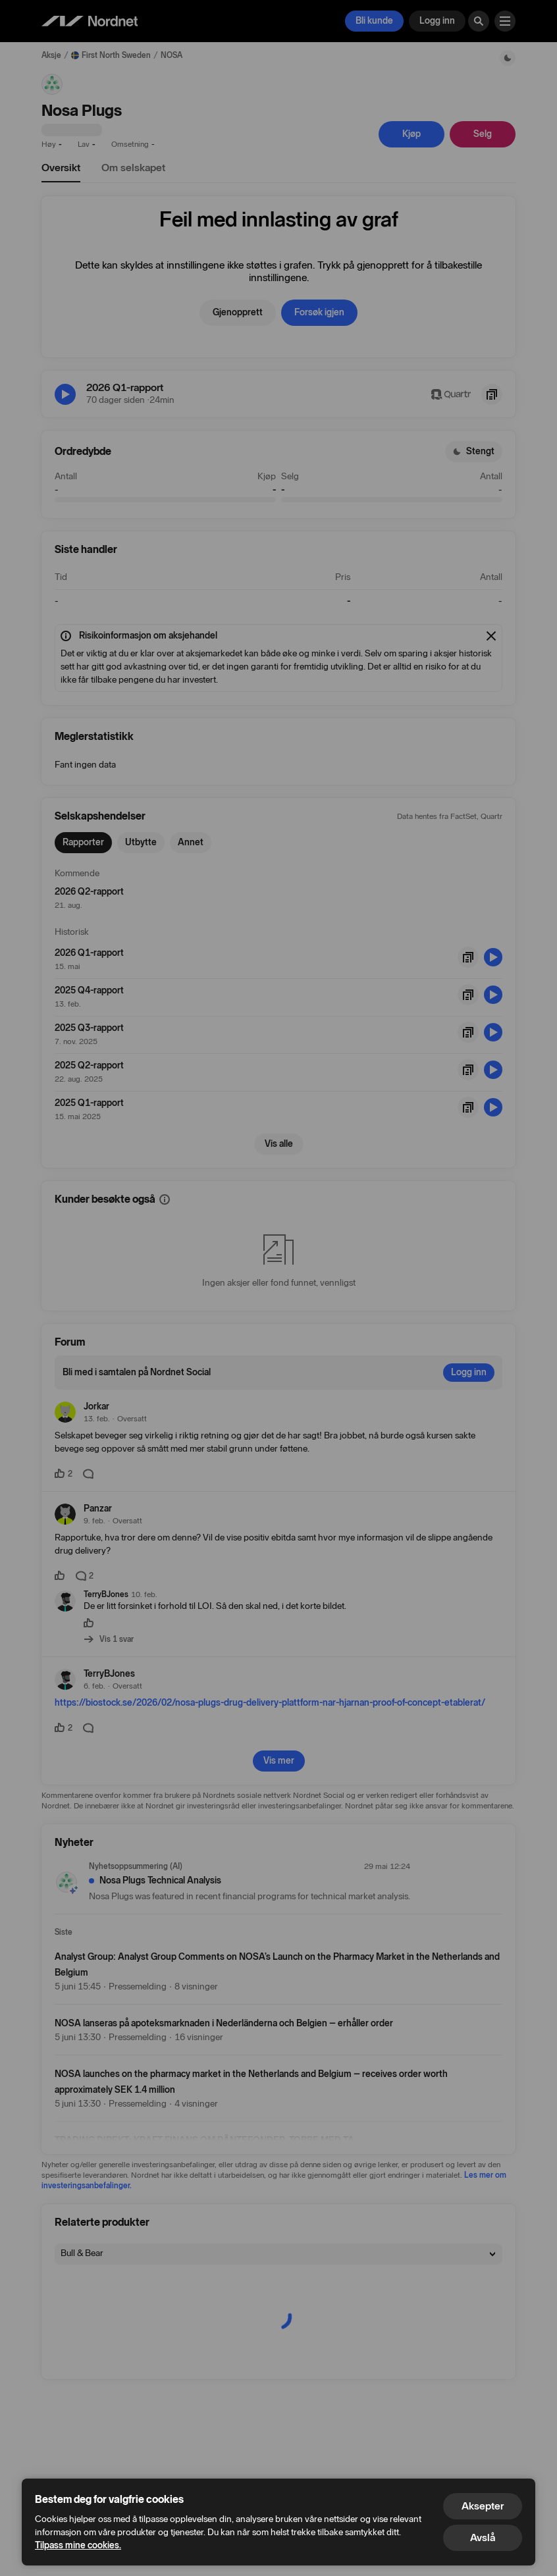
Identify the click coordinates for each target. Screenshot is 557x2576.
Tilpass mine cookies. (78, 2545)
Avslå (482, 2537)
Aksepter (483, 2506)
